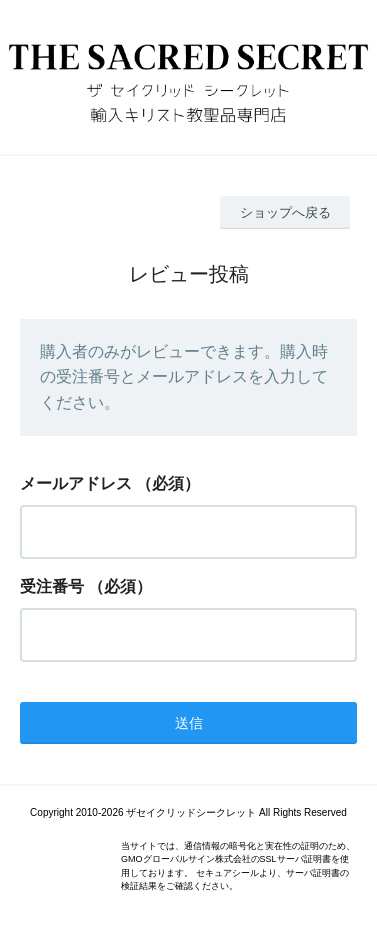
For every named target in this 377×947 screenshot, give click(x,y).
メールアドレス (76, 483)
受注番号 (52, 586)
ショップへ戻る (285, 212)
